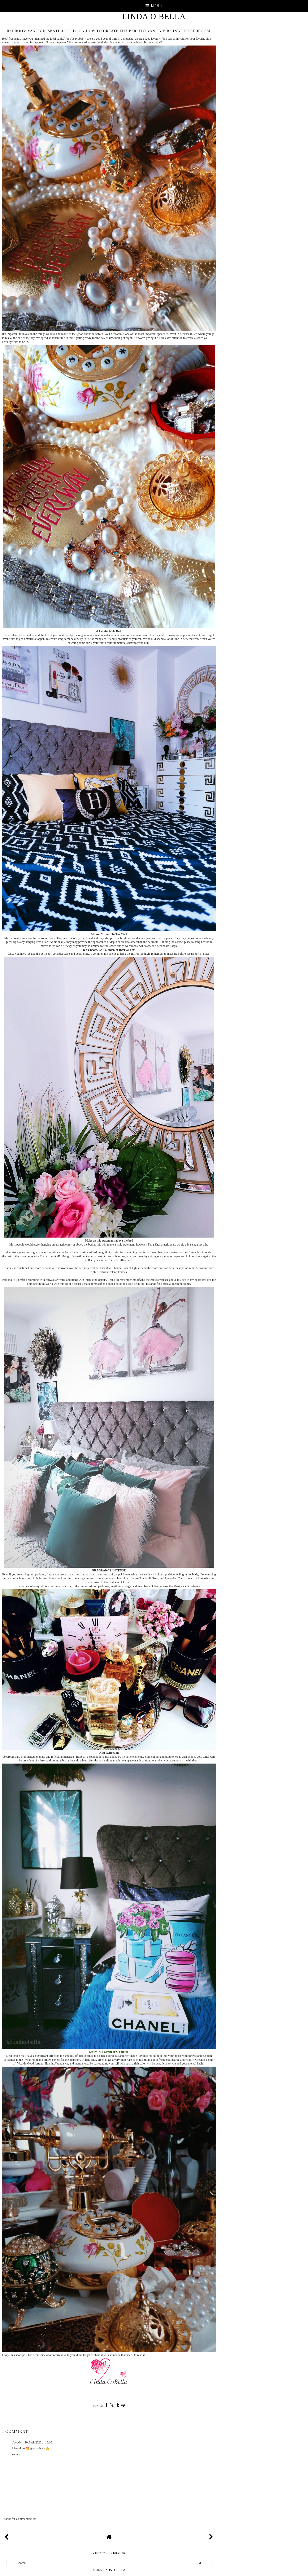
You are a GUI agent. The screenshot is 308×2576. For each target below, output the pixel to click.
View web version (109, 2552)
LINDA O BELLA (154, 16)
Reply (16, 2454)
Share (8, 2422)
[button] (154, 6)
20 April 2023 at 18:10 (38, 2442)
